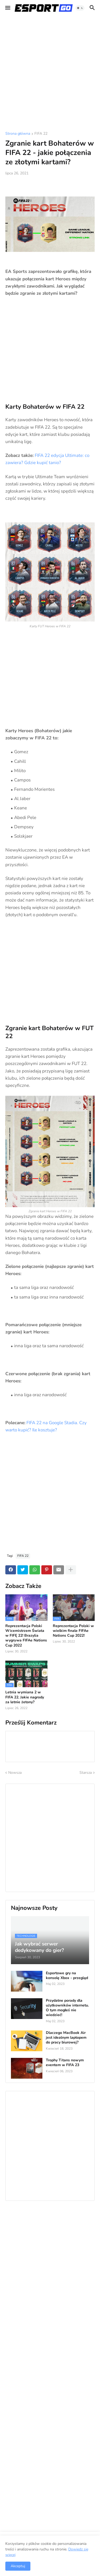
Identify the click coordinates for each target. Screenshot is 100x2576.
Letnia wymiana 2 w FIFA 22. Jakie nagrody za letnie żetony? (24, 1697)
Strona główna (17, 134)
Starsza (85, 1772)
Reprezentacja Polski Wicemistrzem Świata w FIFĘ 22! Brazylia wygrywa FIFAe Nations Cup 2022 (26, 1636)
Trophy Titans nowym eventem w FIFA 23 (65, 2062)
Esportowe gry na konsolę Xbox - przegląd (67, 1975)
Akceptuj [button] (18, 2566)
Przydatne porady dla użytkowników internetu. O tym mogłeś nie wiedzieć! (67, 2008)
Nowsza (15, 1772)
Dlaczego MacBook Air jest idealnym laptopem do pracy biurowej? (66, 2037)
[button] (7, 8)
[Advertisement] (50, 74)
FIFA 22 (40, 134)
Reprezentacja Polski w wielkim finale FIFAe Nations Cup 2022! (73, 1631)
